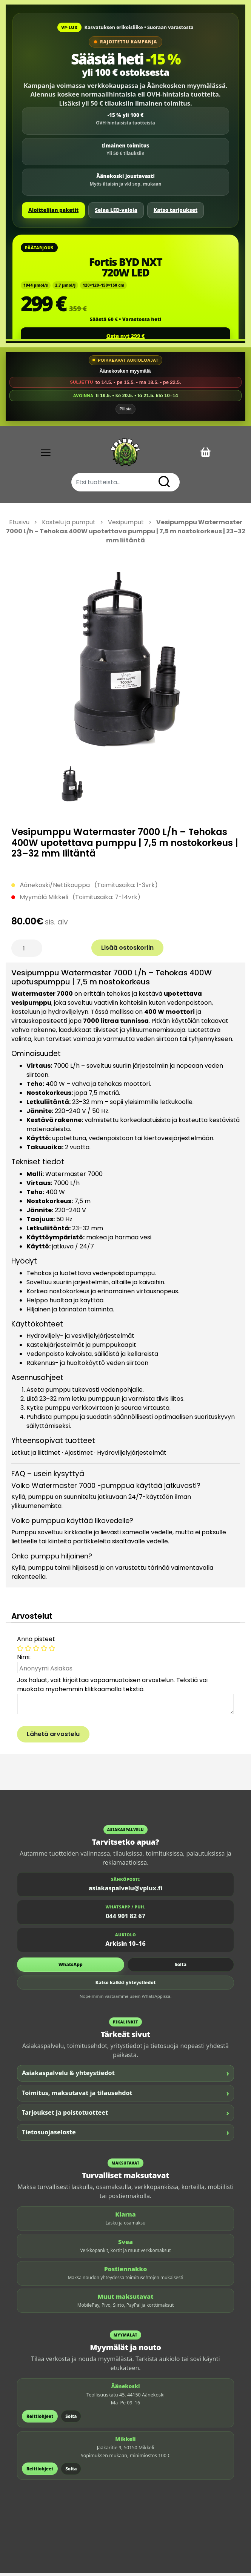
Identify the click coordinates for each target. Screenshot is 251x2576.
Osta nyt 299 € (125, 335)
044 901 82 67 (125, 1918)
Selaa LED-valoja (116, 210)
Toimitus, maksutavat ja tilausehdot (125, 2096)
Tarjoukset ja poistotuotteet (125, 2115)
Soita (180, 1967)
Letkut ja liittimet (35, 1455)
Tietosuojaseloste (125, 2135)
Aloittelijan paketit (53, 210)
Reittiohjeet (39, 2419)
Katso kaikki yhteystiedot (125, 1985)
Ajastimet (79, 1455)
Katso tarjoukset (175, 210)
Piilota (126, 411)
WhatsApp (71, 1967)
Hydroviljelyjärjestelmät (131, 1455)
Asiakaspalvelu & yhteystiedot (125, 2076)
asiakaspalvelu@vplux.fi (125, 1891)
